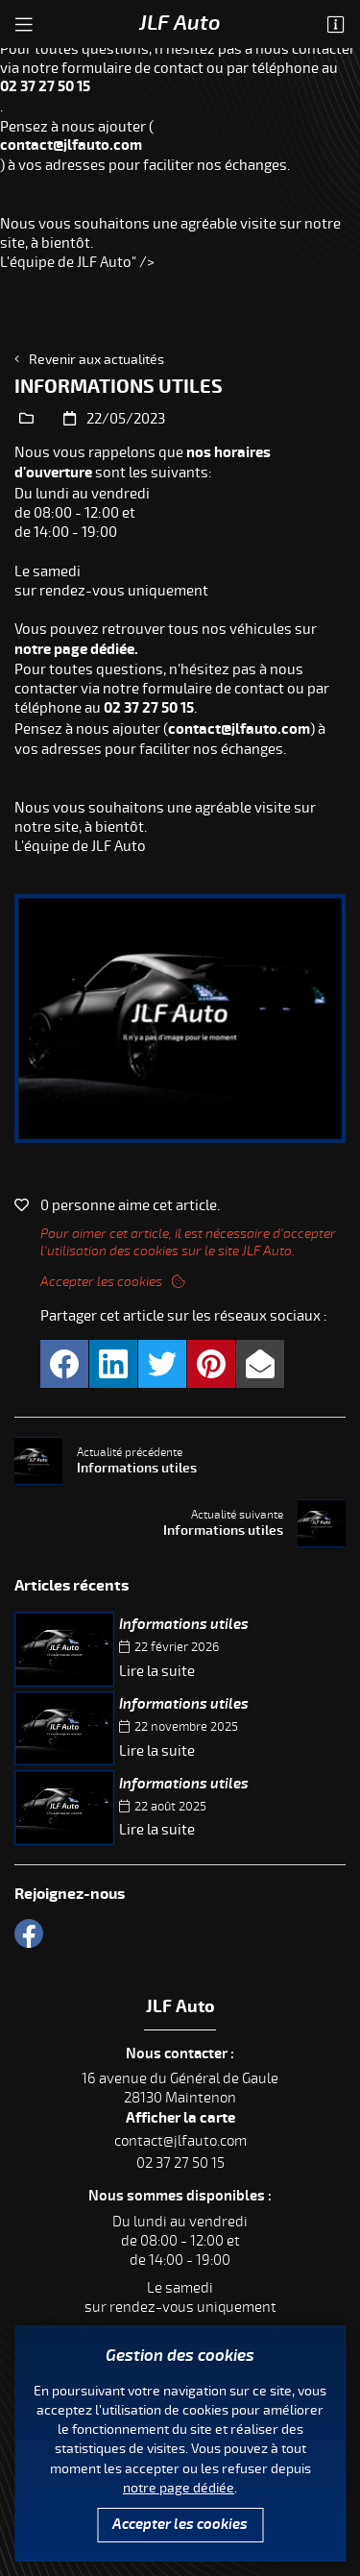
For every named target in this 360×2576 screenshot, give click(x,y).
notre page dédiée (178, 2488)
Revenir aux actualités (96, 360)
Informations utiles (184, 1625)
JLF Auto (180, 23)
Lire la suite (157, 1671)
